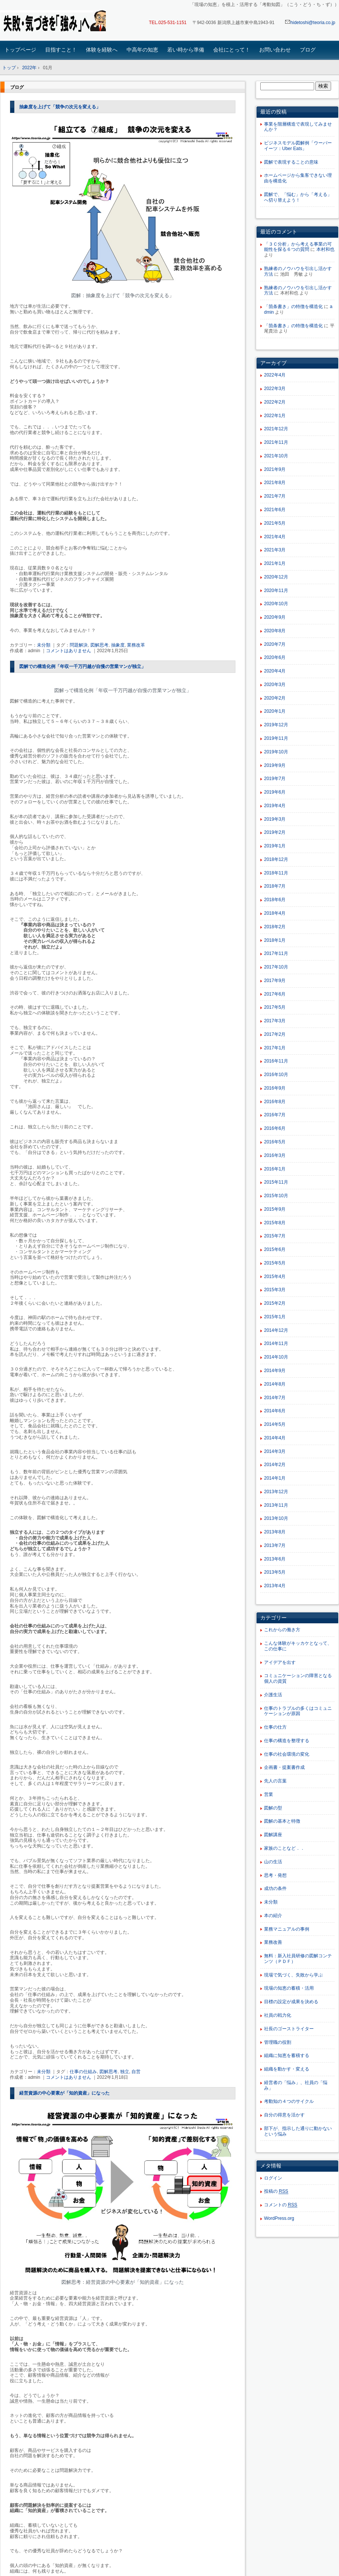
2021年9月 (275, 469)
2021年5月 (275, 523)
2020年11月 (276, 590)
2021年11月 (276, 442)
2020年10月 (276, 603)
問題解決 (79, 645)
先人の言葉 (275, 1781)
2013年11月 (276, 1505)
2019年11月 (276, 738)
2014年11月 (276, 1343)
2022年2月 (275, 402)
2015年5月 (275, 1263)
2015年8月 (275, 1222)
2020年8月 (275, 630)
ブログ (308, 50)
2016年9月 (275, 1088)
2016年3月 (275, 1155)
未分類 (43, 645)
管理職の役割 (277, 2042)
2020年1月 (275, 711)
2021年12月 (276, 428)
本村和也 (325, 249)
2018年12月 (276, 859)
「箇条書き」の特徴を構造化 (293, 306)
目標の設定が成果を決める (291, 2001)
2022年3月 (275, 388)
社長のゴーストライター (289, 2028)
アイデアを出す (280, 1662)
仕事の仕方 (275, 1727)
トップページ (20, 50)
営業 (268, 1794)
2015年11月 (276, 1182)
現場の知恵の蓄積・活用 (289, 1988)
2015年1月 (275, 1316)
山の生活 (273, 1861)
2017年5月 (275, 1007)
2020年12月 (276, 577)
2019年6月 (275, 792)
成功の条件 (275, 1888)
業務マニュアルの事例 (286, 1929)
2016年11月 (276, 1061)
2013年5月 (275, 1572)
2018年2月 (275, 926)
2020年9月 (275, 617)
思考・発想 (275, 1875)
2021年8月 (275, 482)
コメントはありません (68, 650)
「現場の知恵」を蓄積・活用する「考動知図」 (53, 21)
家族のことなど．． (284, 1848)
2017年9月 (275, 980)
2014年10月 (276, 1357)
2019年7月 (275, 778)
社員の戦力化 (277, 2015)
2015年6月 (275, 1249)
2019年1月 (275, 846)
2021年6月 (275, 509)
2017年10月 (276, 967)
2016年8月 (275, 1101)
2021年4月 (275, 536)
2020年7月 (275, 644)
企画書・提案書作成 (284, 1767)
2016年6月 (275, 1128)
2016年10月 (276, 1074)
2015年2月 (275, 1303)
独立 (124, 2071)
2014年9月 (275, 1370)
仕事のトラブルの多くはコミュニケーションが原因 (298, 1711)
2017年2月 (275, 1034)
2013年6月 (275, 1559)
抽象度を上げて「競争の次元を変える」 (60, 106)
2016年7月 (275, 1114)
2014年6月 (275, 1410)
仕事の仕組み (83, 2071)
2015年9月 (275, 1209)
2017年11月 (276, 953)
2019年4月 (275, 805)
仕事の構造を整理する (286, 1740)
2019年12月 (276, 724)
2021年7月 (275, 496)
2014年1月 (275, 1478)
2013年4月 (275, 1585)
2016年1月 (275, 1169)
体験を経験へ (102, 50)
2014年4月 (275, 1438)
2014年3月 (275, 1451)
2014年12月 (276, 1330)
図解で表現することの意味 (291, 162)
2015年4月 (275, 1276)
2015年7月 (275, 1236)
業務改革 (136, 645)
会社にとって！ (231, 50)
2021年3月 (275, 550)
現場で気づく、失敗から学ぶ (293, 1975)
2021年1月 (275, 563)
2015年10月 (276, 1195)
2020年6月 (275, 657)
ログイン (273, 2178)
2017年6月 (275, 994)
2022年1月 (275, 415)
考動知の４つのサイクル (289, 2101)
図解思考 (99, 645)
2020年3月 (275, 684)
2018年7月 (275, 886)
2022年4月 (275, 375)
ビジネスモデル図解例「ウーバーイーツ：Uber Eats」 (298, 145)
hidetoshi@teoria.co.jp (310, 22)
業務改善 (273, 1942)
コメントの (280, 2205)
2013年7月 (275, 1545)
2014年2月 (275, 1464)
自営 (135, 2071)
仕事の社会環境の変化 (286, 1754)
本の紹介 (273, 1915)
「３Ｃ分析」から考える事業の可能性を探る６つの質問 (298, 246)
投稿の (276, 2191)
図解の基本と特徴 (282, 1821)
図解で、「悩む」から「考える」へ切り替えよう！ (298, 197)
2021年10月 (276, 455)
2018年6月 (275, 899)
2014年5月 (275, 1424)
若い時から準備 (185, 50)
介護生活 (273, 1694)
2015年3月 (275, 1289)
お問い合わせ (275, 50)
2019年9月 (275, 765)
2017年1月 (275, 1047)
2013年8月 (275, 1532)
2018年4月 (275, 913)
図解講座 (273, 1834)
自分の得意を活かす (284, 2115)
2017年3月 (275, 1020)
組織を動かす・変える (286, 2069)
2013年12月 (276, 1491)
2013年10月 (276, 1518)
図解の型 (273, 1808)
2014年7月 (275, 1397)
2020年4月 (275, 671)
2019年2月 (275, 832)
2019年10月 (276, 751)
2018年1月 (275, 940)
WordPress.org (279, 2218)
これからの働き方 (282, 1629)
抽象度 (118, 645)
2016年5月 (275, 1142)
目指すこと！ (61, 50)
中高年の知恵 (142, 50)
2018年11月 (276, 873)
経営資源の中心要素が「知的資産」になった (64, 2093)
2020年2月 (275, 698)
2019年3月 (275, 819)
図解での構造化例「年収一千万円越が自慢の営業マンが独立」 (82, 666)
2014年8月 (275, 1384)
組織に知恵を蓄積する (286, 2055)
